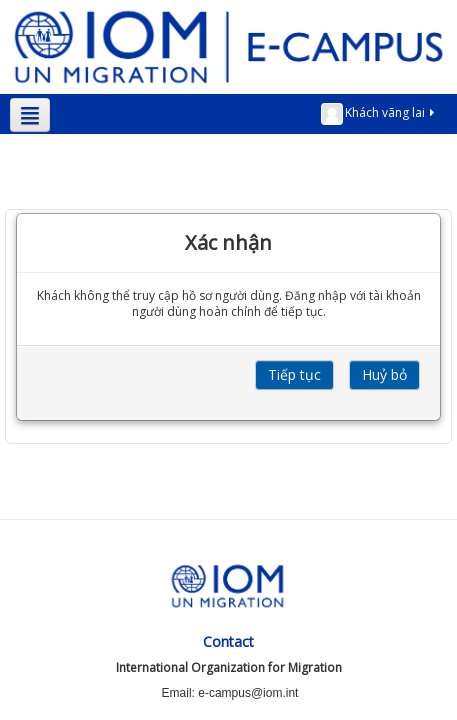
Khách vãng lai (379, 114)
